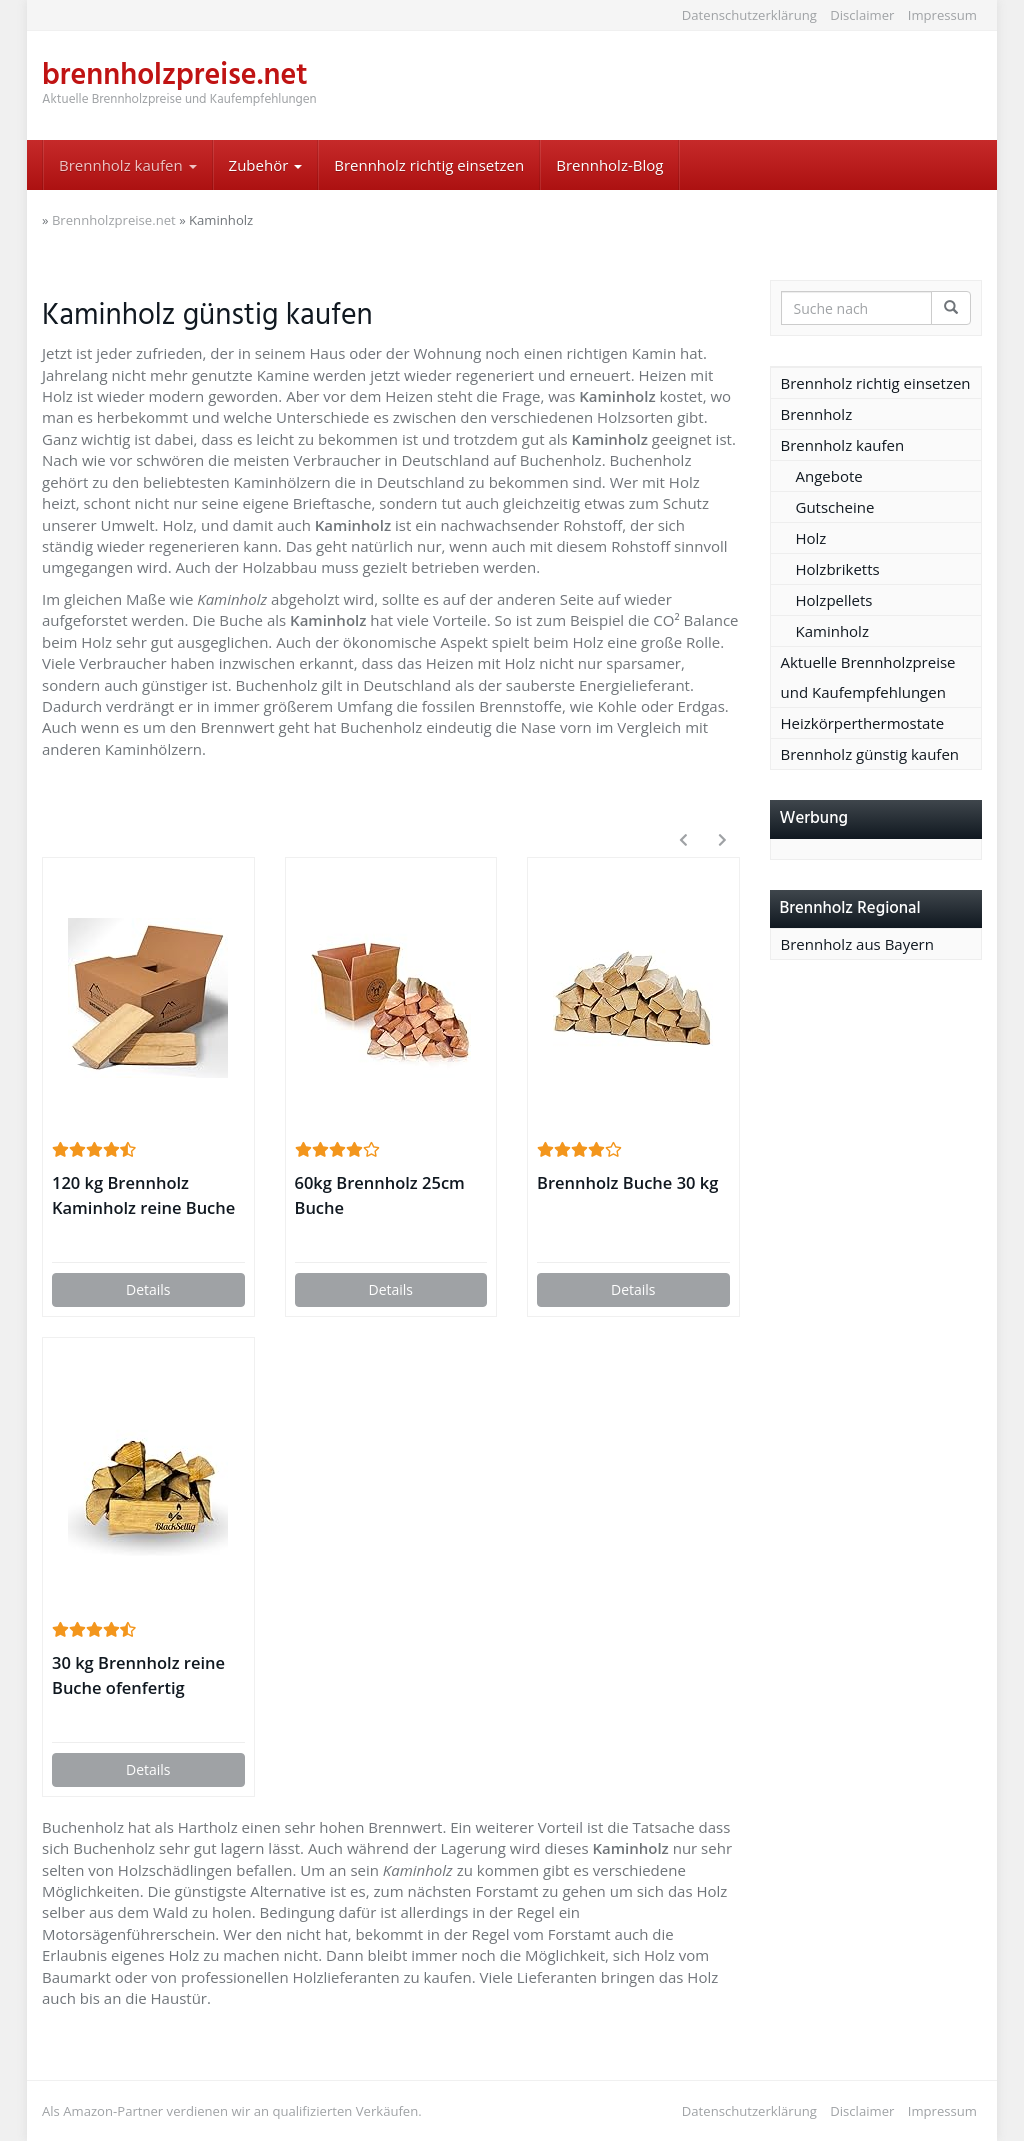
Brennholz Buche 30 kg (627, 1182)
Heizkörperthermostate (863, 723)
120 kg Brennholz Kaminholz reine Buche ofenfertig (143, 1195)
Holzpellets (834, 600)
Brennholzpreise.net (114, 220)
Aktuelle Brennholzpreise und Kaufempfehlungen (868, 677)
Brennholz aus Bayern (857, 944)
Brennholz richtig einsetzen (429, 165)
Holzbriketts (838, 569)
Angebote (829, 476)
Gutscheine (835, 507)
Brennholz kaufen (128, 165)
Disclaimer (862, 15)
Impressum (942, 15)
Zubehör (266, 165)
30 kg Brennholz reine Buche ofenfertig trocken (138, 1675)
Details (148, 1289)
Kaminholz (832, 631)
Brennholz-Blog (609, 165)
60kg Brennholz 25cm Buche (380, 1195)
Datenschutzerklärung (749, 15)
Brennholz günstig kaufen (870, 754)
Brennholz (817, 414)
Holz (811, 538)
